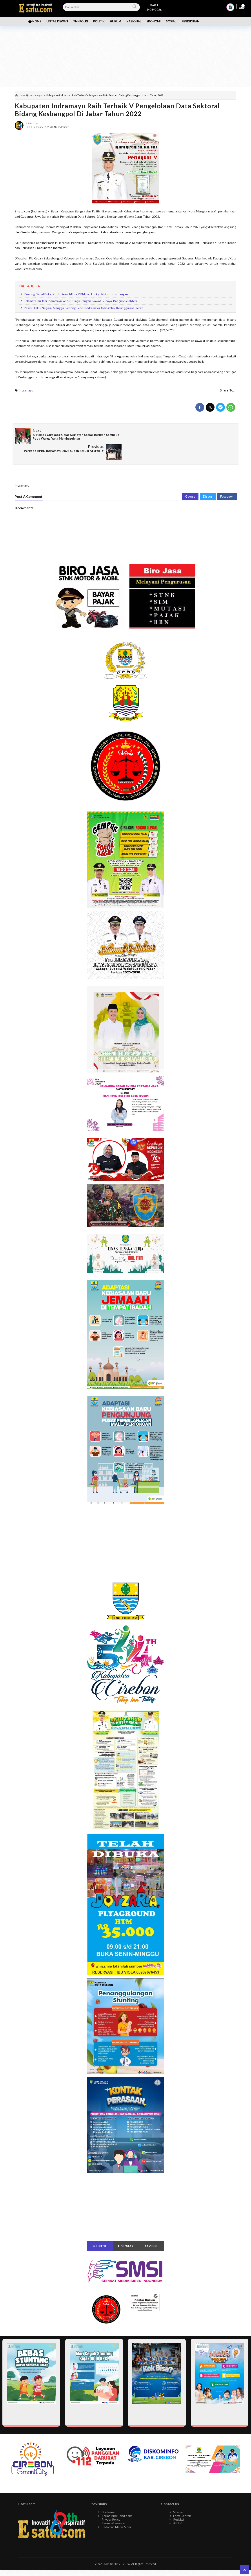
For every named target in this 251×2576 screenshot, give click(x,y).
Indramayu (26, 390)
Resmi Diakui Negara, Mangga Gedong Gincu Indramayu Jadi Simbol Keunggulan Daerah (83, 308)
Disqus (208, 480)
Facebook (226, 480)
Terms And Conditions (117, 2500)
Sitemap (178, 2496)
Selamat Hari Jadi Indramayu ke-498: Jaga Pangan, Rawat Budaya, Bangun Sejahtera (81, 301)
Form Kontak (182, 2500)
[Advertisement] (125, 52)
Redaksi (178, 2503)
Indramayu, (64, 126)
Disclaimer (109, 2496)
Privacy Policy (111, 2503)
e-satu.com (102, 2548)
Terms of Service (113, 2507)
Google (190, 480)
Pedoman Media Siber (116, 2511)
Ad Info (178, 2507)
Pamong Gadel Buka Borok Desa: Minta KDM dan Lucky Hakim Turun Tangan (76, 294)
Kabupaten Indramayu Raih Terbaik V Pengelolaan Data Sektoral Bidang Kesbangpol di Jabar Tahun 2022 (117, 110)
